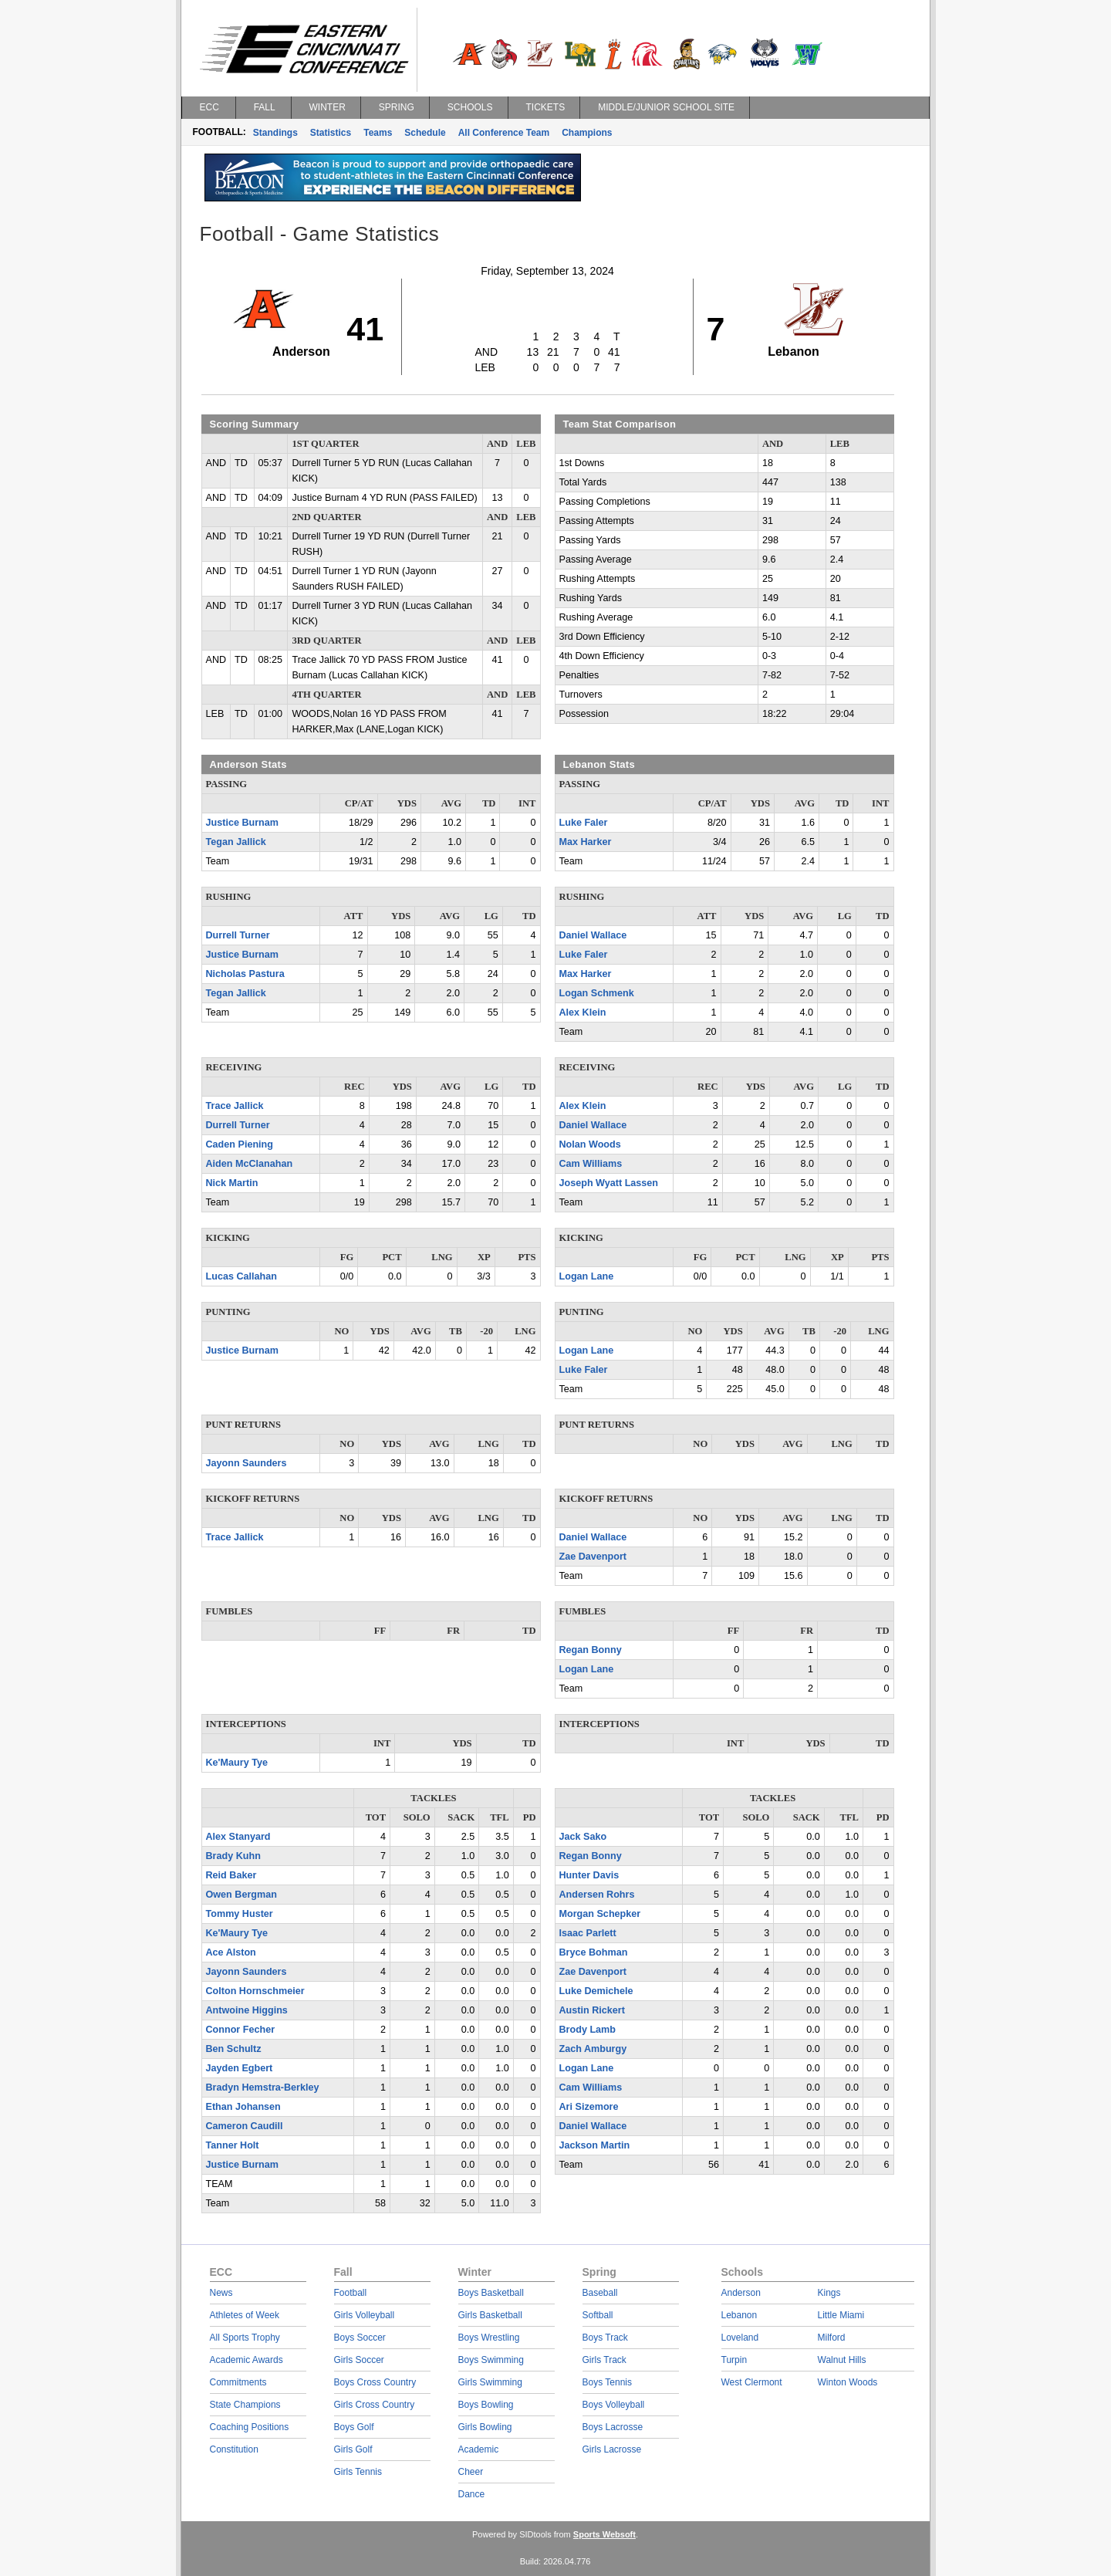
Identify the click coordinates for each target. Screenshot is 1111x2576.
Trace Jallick (235, 1105)
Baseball (600, 2292)
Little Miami (841, 2315)
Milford (832, 2337)
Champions (587, 132)
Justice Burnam (242, 822)
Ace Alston (231, 1952)
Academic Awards (246, 2360)
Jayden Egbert (239, 2068)
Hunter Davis (589, 1875)
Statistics (330, 132)
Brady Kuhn (233, 1856)
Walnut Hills (842, 2360)
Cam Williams (591, 1163)
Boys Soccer (360, 2337)
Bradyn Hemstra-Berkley (262, 2087)
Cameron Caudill (244, 2126)
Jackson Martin (594, 2145)
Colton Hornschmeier (255, 1991)
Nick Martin (232, 1183)
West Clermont (751, 2382)
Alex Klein (582, 1012)
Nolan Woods (590, 1144)
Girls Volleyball (364, 2315)
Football (350, 2292)
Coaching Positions (249, 2427)
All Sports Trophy (245, 2337)
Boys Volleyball (614, 2404)
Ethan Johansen (243, 2106)
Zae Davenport (592, 1556)
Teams (377, 132)
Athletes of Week (245, 2315)
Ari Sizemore (589, 2106)
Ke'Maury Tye (237, 1762)
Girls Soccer (359, 2360)
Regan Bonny (590, 1650)
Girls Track (604, 2360)
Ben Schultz (234, 2049)
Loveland (740, 2337)
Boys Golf (354, 2427)
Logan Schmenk (596, 993)
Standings (275, 132)
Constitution (234, 2449)
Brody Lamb (587, 2029)
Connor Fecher (240, 2029)
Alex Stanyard (238, 1836)
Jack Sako (583, 1836)
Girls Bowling (485, 2427)
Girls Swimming (490, 2382)
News (221, 2292)
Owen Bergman (241, 1894)
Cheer (471, 2471)
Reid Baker (231, 1875)
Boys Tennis (607, 2382)
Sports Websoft (604, 2534)
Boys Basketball (491, 2292)
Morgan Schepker (600, 1913)
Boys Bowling (486, 2404)
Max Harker (585, 842)
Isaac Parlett (587, 1933)
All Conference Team (503, 132)
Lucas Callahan (241, 1276)
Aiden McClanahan (249, 1163)
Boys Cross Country (375, 2382)
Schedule (424, 132)
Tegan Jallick (236, 842)
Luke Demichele (596, 1991)
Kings (829, 2292)
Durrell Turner (238, 935)
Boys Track (605, 2337)
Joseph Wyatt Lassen (609, 1183)
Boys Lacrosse (613, 2427)
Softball (598, 2315)
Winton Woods (848, 2382)
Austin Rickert (592, 2010)
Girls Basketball (490, 2315)
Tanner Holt (232, 2145)
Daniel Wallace (593, 935)
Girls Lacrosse (612, 2449)
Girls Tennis (358, 2471)
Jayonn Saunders (246, 1463)
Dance (471, 2494)
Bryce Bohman (593, 1952)
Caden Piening (239, 1144)
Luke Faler (583, 822)
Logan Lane (586, 1276)
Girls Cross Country (374, 2404)
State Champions (245, 2404)
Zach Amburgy (593, 2049)
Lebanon (739, 2315)
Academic (478, 2449)
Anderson (741, 2292)
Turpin (734, 2360)
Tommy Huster (239, 1913)
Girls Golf (353, 2449)
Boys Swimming (491, 2360)
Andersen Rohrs (597, 1894)
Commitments (238, 2382)
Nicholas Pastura (245, 974)
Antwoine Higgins (247, 2010)
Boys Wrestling (489, 2337)
